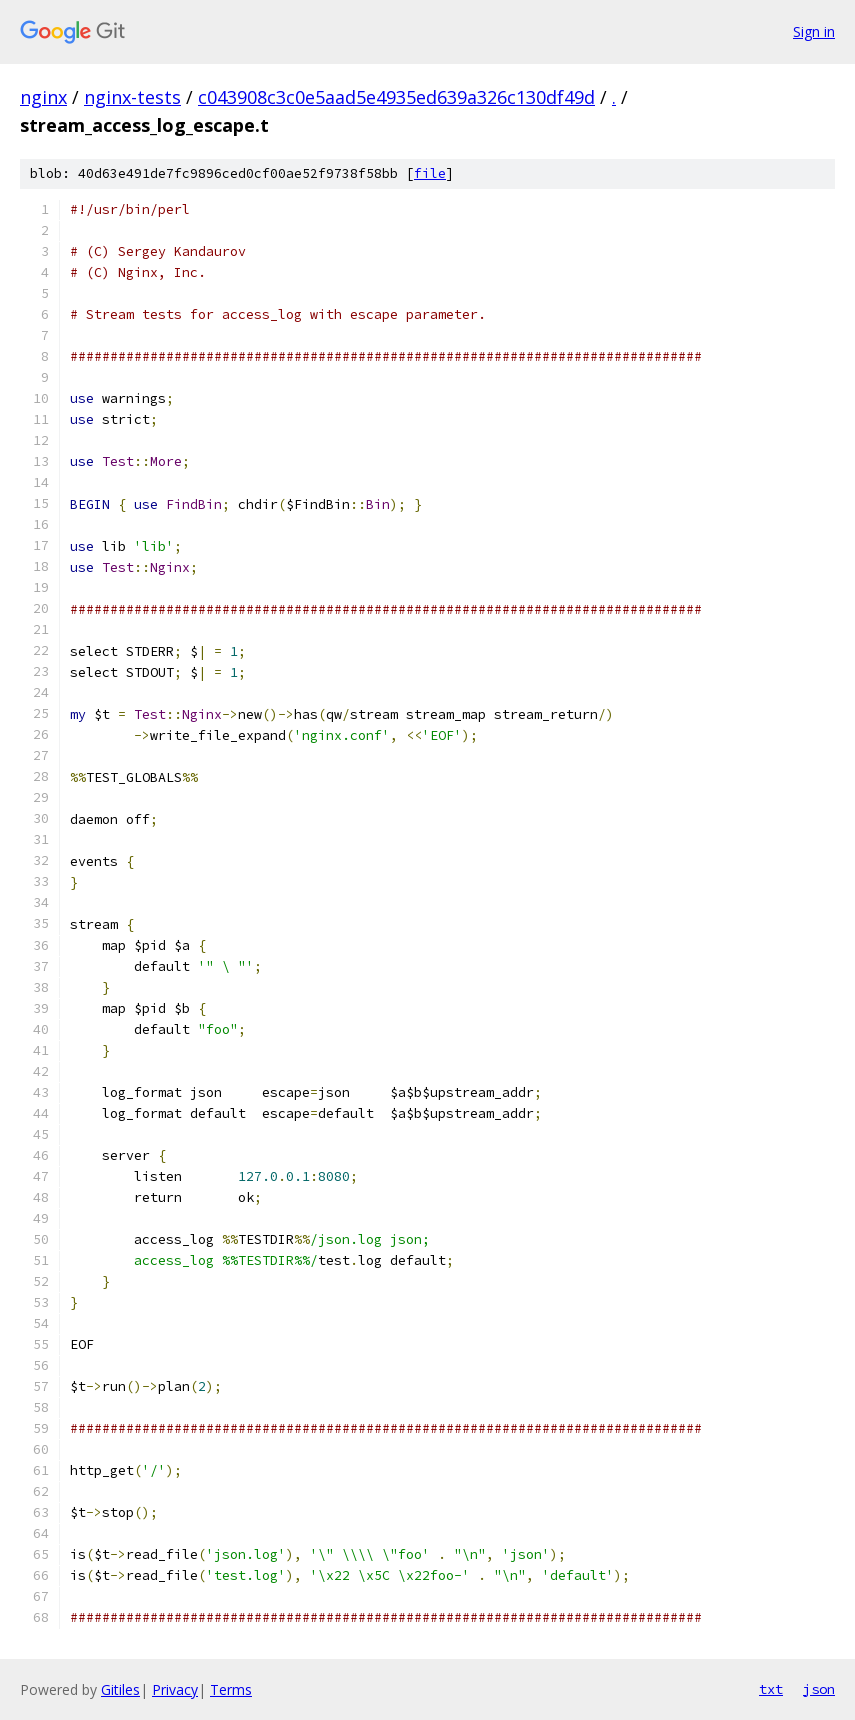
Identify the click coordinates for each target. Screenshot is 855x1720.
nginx (43, 97)
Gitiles (120, 1689)
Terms (231, 1689)
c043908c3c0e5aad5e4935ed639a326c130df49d (396, 97)
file (430, 173)
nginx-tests (132, 97)
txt (771, 1689)
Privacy (175, 1689)
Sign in (814, 31)
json (819, 1689)
